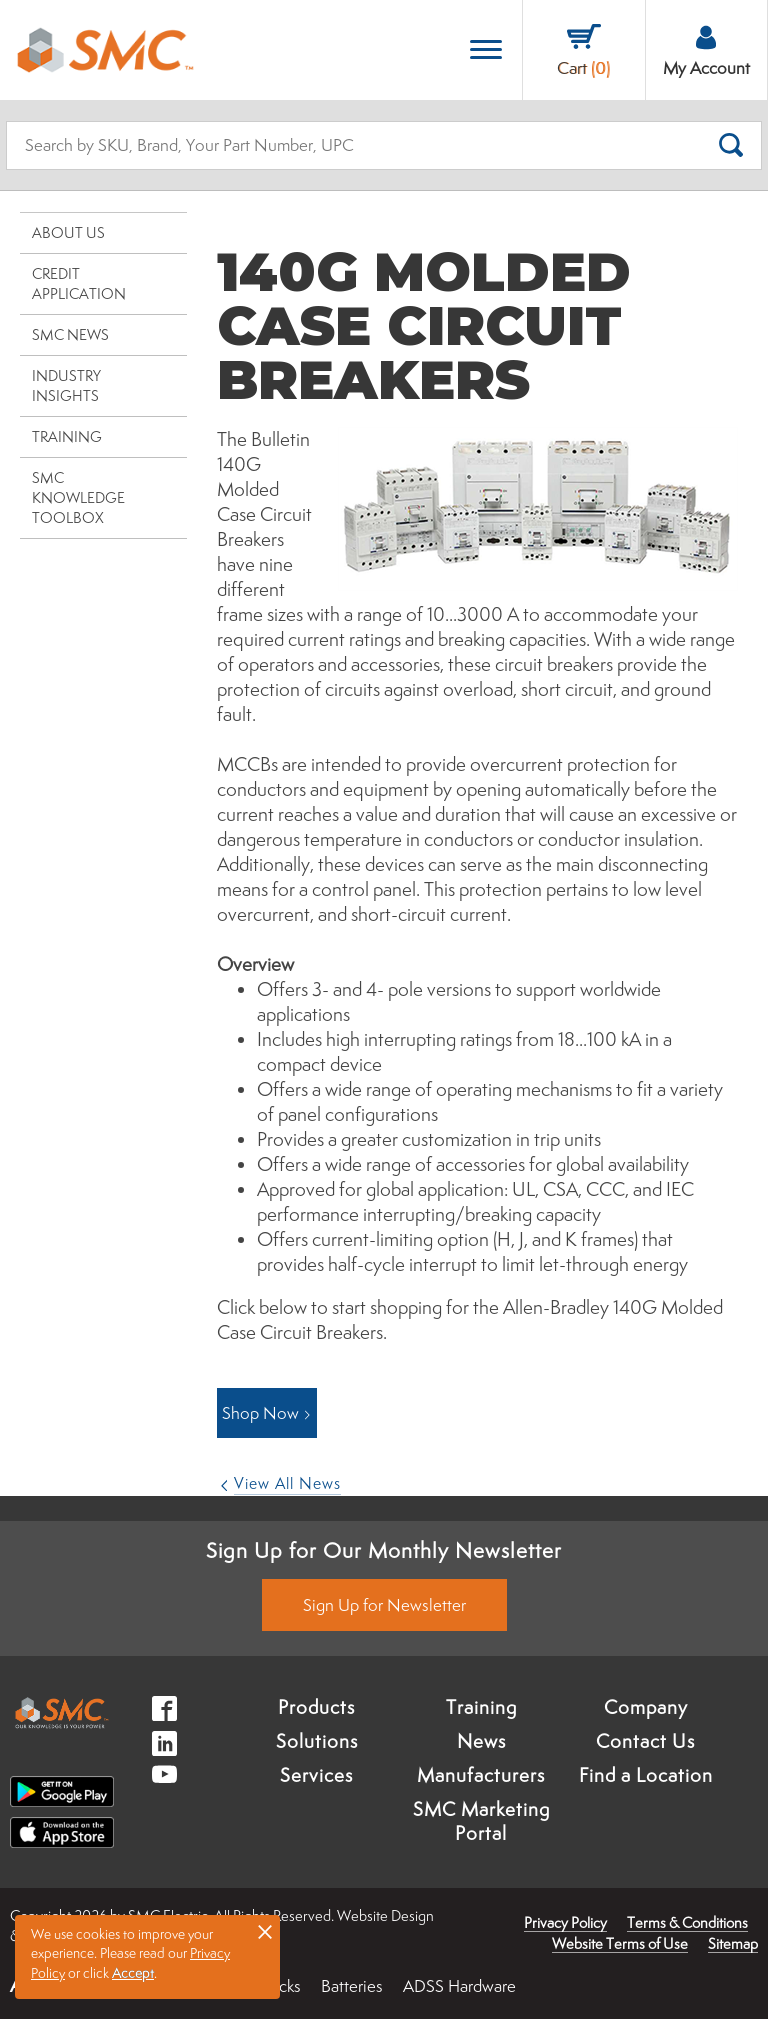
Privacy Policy (565, 1922)
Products (316, 1707)
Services (316, 1775)
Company (646, 1707)
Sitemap (733, 1943)
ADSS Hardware (459, 1986)
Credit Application (79, 283)
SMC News (70, 334)
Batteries (352, 1986)
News (481, 1741)
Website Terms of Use (620, 1943)
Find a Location (646, 1775)
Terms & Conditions (687, 1922)
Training (67, 436)
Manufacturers (481, 1775)
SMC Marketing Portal (481, 1821)
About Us (68, 232)
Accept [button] (133, 1973)
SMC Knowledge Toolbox (78, 497)
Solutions (317, 1741)
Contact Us (645, 1741)
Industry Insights (66, 385)
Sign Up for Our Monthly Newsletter (384, 1550)
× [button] (265, 1931)
